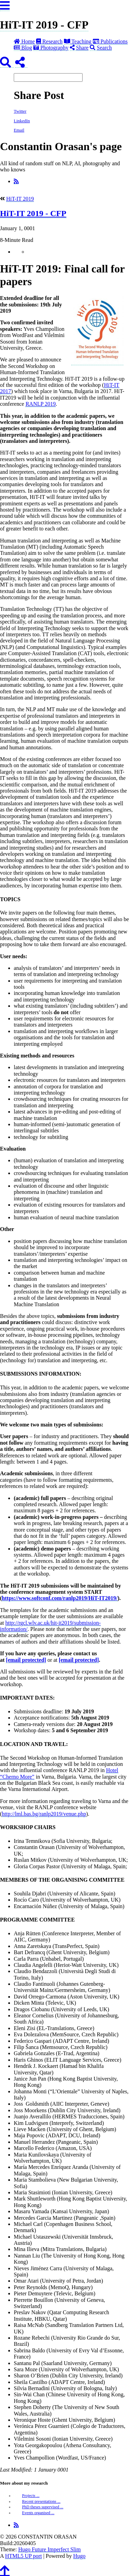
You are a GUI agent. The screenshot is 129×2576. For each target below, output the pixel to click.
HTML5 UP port (23, 2556)
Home (24, 41)
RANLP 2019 (40, 404)
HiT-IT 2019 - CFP (44, 25)
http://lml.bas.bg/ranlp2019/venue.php (44, 1814)
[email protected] (26, 1660)
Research (49, 41)
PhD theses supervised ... (42, 2507)
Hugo (79, 2556)
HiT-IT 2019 (20, 199)
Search (101, 48)
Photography (50, 48)
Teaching (78, 41)
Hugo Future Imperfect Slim (49, 2549)
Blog (23, 48)
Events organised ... (38, 2512)
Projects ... (31, 2495)
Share (79, 48)
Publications (110, 41)
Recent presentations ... (41, 2501)
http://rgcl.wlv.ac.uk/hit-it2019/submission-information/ (50, 1626)
